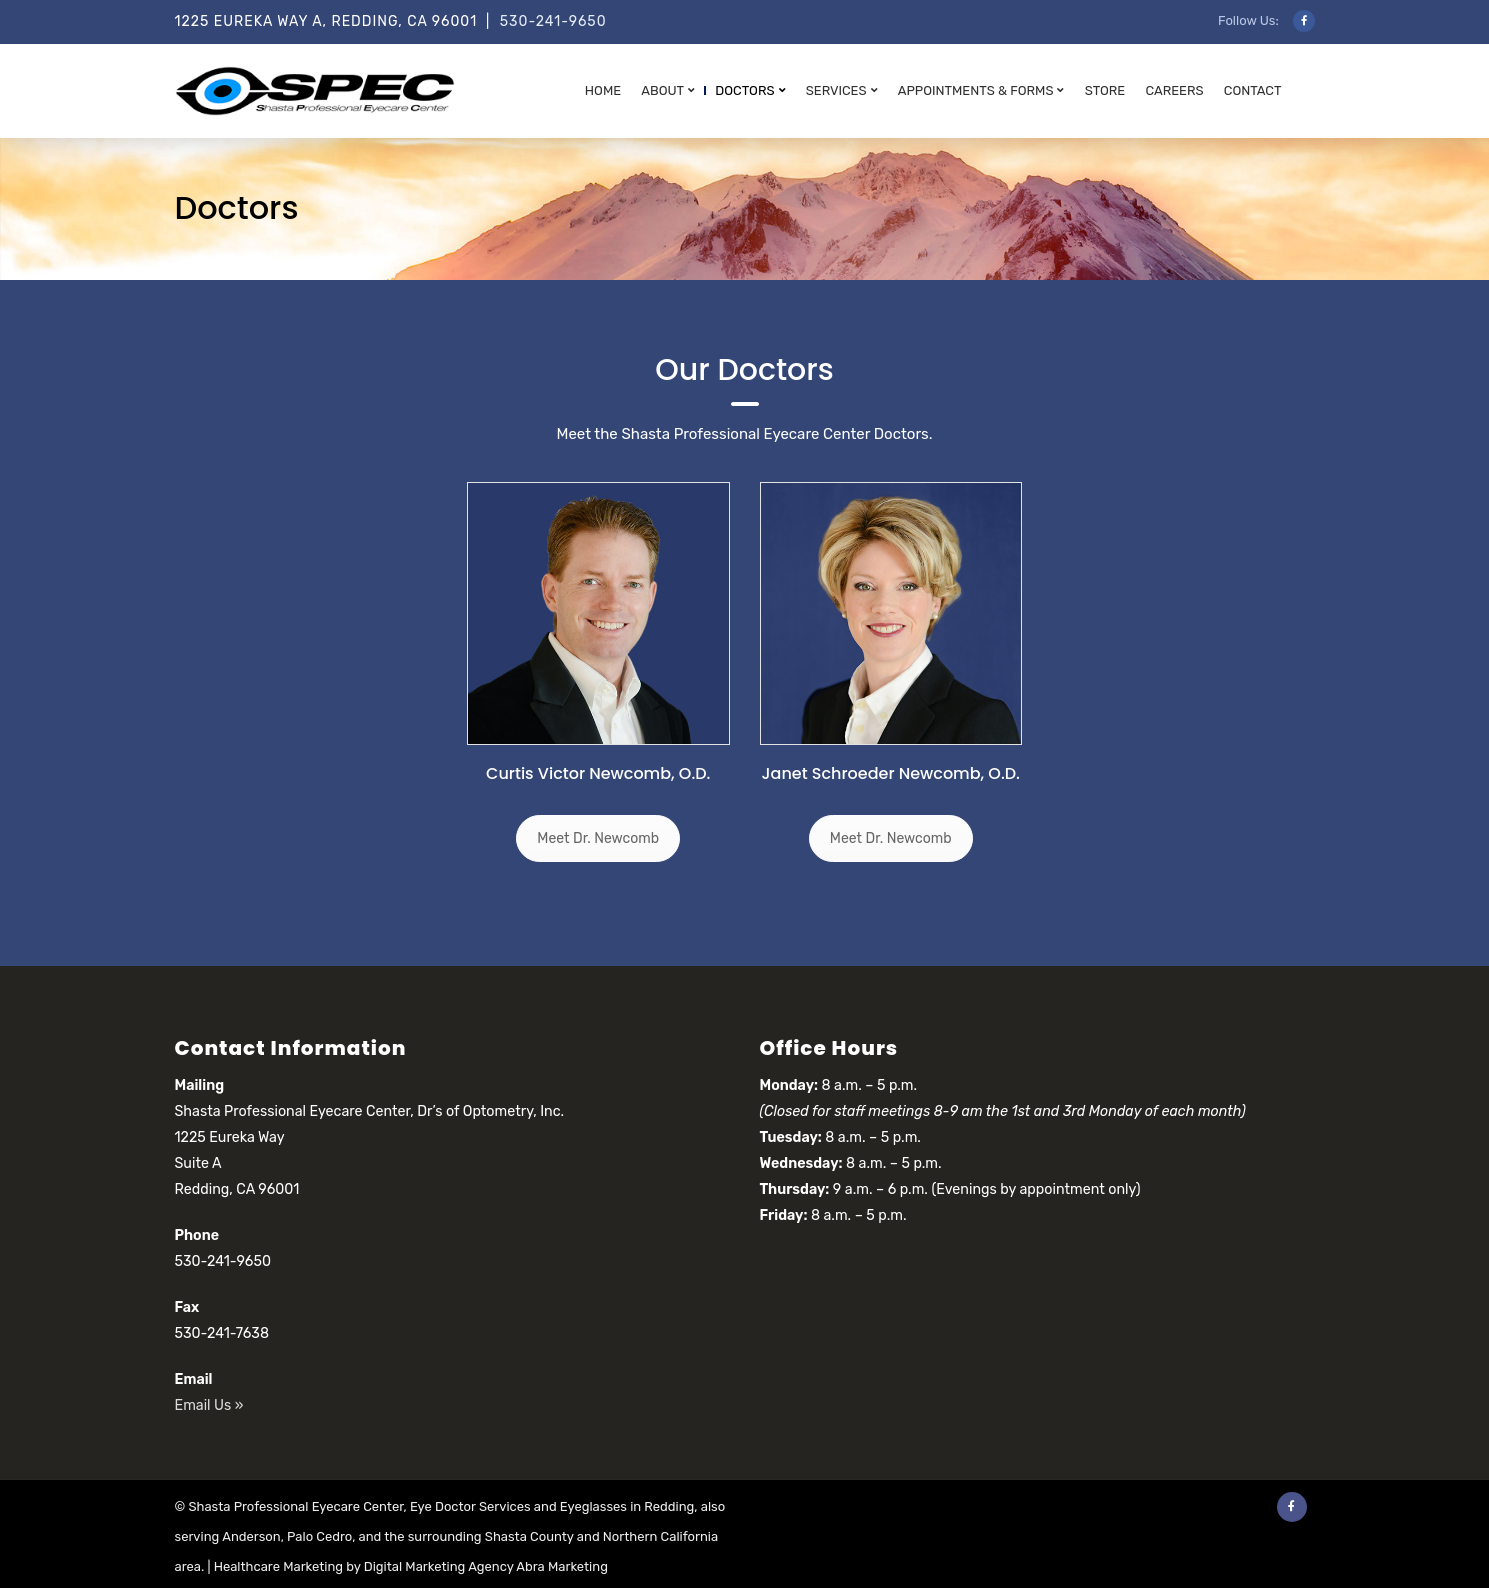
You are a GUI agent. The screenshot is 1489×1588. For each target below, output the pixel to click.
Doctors (744, 90)
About (662, 90)
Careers (1174, 90)
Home (603, 90)
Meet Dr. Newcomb (598, 838)
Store (1105, 90)
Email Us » (209, 1405)
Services (836, 90)
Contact (1253, 90)
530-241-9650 (553, 21)
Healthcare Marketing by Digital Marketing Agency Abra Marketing (411, 1566)
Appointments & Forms (976, 90)
